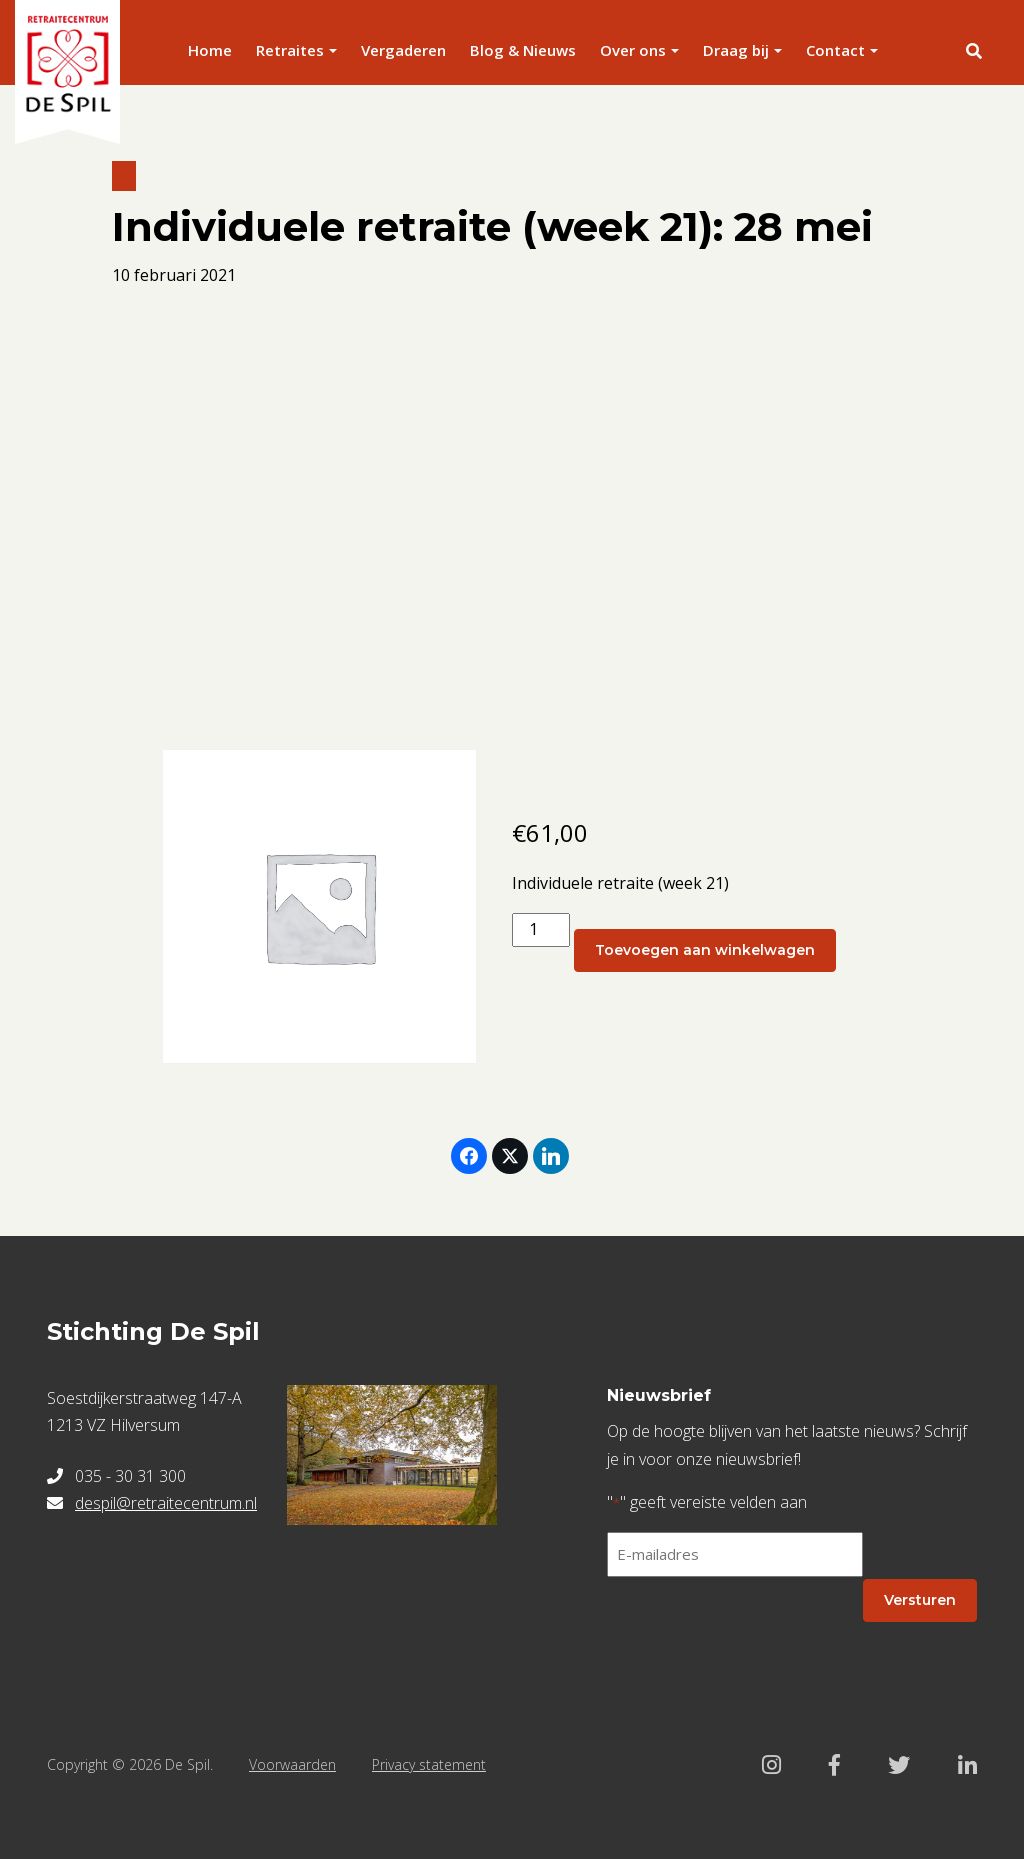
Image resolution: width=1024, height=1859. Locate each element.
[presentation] (759, 1632)
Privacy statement (429, 1764)
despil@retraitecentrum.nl (166, 1503)
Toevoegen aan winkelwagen (705, 950)
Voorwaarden (292, 1764)
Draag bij (736, 50)
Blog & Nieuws (523, 50)
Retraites (290, 50)
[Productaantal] (541, 929)
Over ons (633, 50)
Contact (835, 50)
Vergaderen (403, 50)
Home (210, 50)
